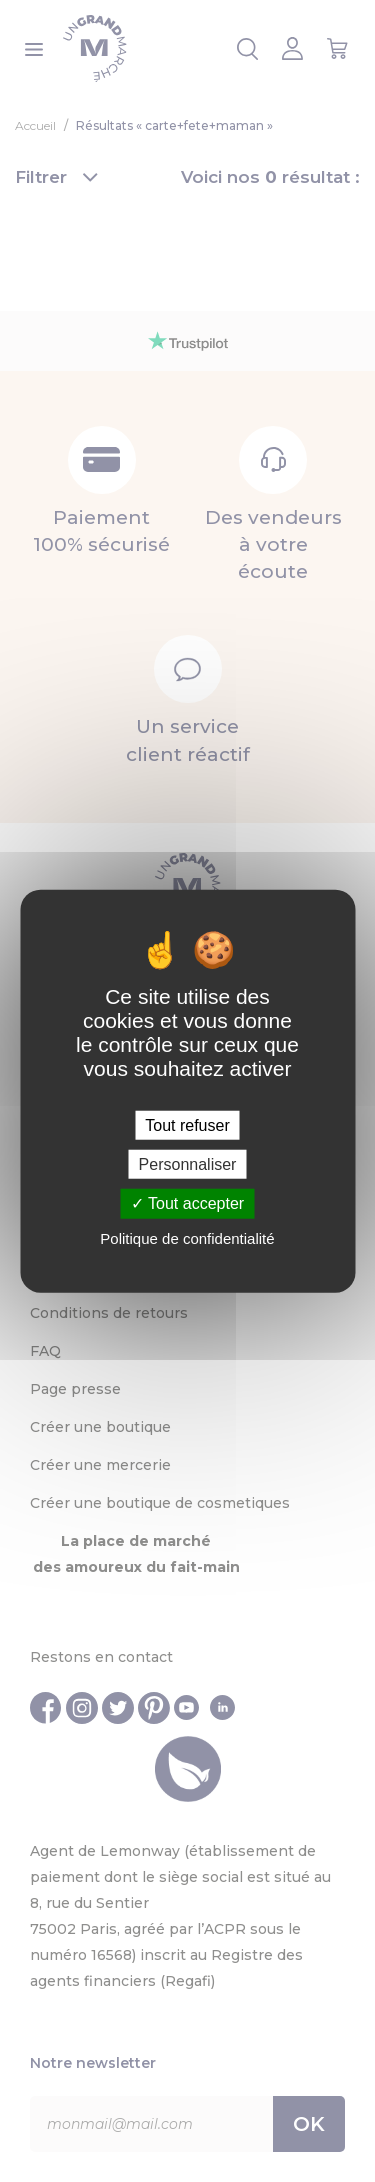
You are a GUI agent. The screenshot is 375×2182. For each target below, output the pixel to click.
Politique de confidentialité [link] (187, 1237)
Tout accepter (187, 1203)
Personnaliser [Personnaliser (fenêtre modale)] (188, 1164)
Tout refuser (187, 1125)
